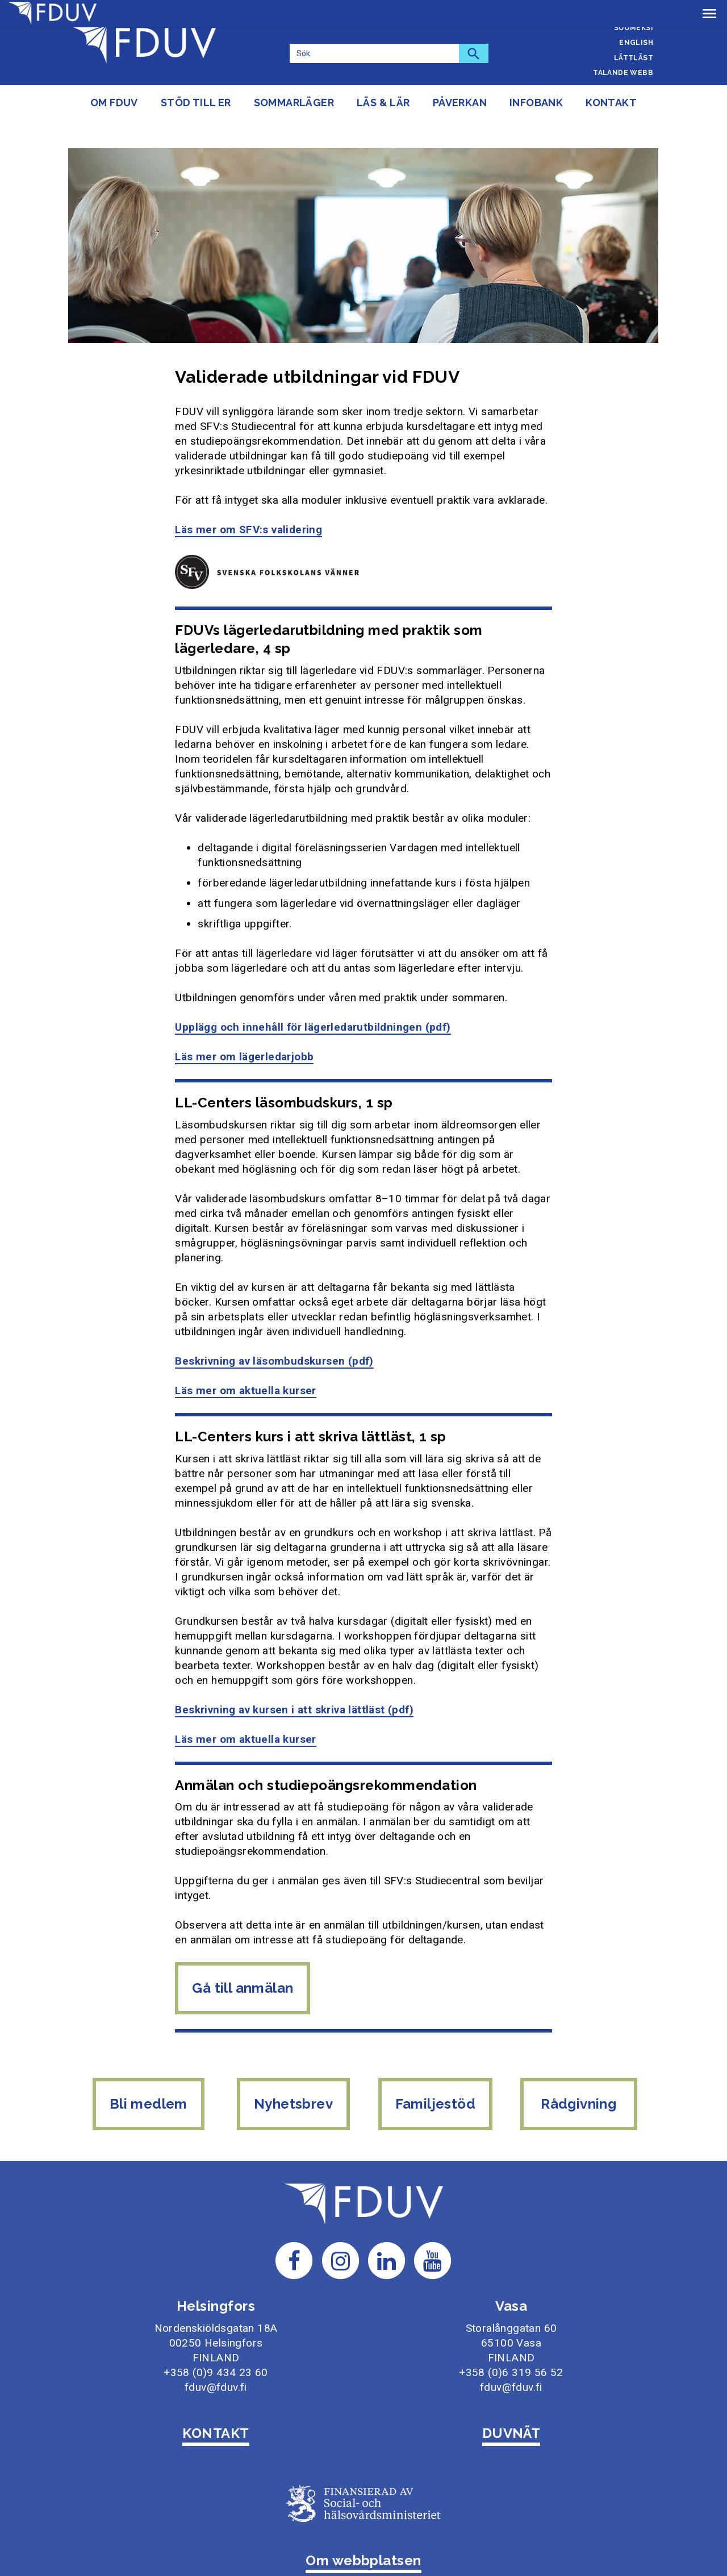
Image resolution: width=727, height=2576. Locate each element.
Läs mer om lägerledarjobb (244, 1029)
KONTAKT (215, 2398)
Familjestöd (436, 2077)
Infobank (536, 102)
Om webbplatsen (363, 2526)
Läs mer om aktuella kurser (245, 1363)
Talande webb (623, 73)
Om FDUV (114, 102)
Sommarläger (294, 102)
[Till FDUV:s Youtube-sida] (432, 2225)
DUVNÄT (511, 2398)
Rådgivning (581, 2077)
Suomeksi (633, 28)
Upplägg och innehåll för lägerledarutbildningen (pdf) (312, 999)
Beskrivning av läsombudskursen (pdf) (274, 1333)
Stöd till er (196, 102)
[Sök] (374, 53)
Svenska (636, 12)
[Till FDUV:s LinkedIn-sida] (386, 2225)
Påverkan (460, 102)
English (636, 43)
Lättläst (633, 58)
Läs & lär (383, 102)
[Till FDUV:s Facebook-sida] (294, 2225)
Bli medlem (146, 2077)
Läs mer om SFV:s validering (248, 502)
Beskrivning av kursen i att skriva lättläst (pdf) (294, 1682)
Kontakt (611, 102)
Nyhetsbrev (292, 2077)
